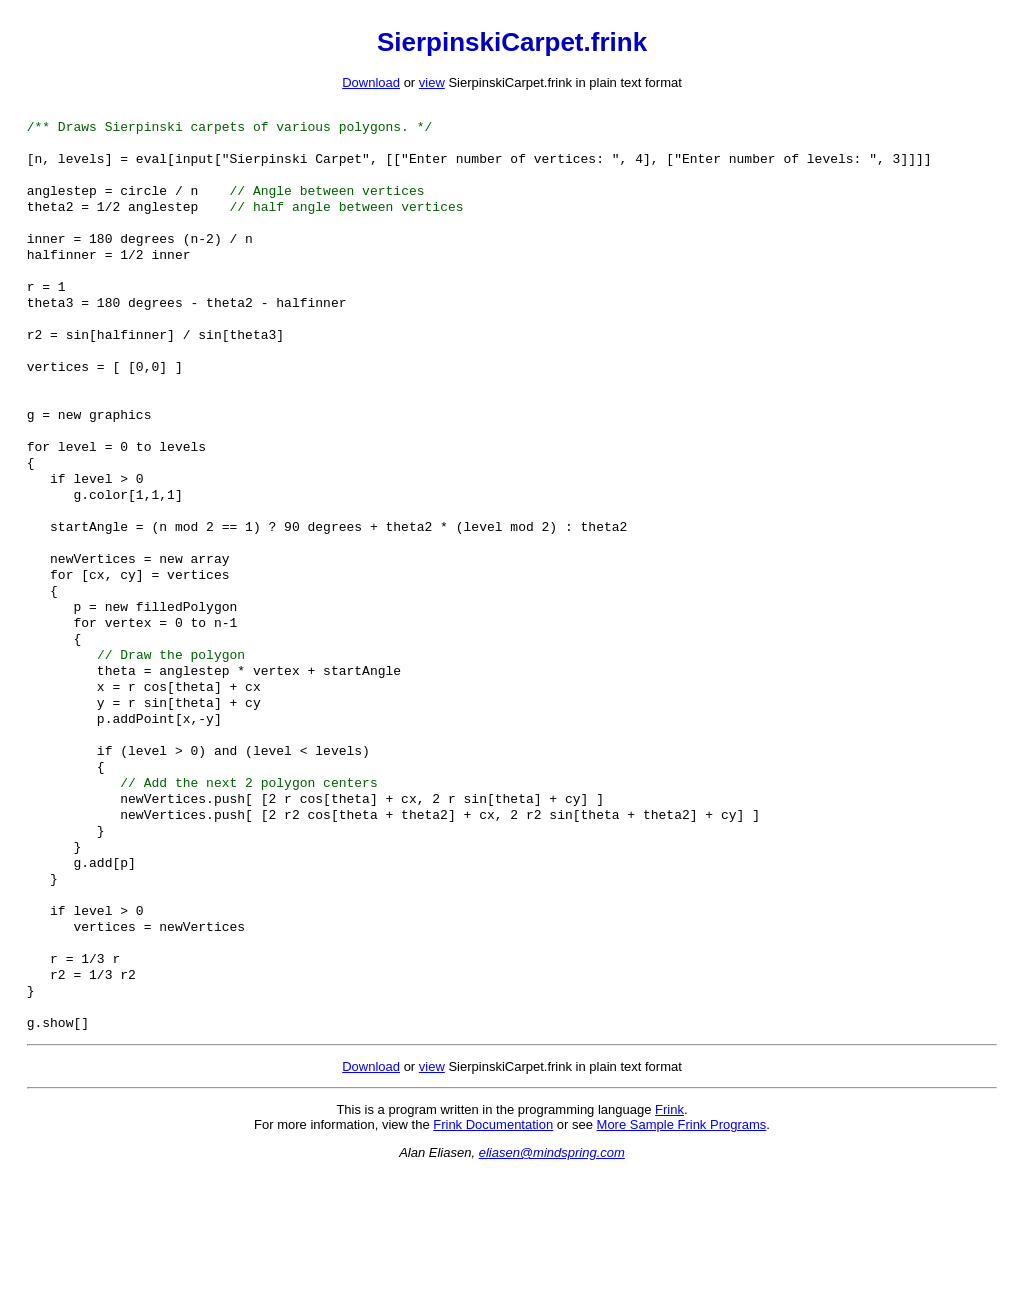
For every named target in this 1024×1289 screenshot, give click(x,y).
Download (371, 82)
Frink (669, 1225)
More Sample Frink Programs (682, 1240)
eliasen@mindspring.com (552, 1268)
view (432, 82)
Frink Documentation (493, 1240)
